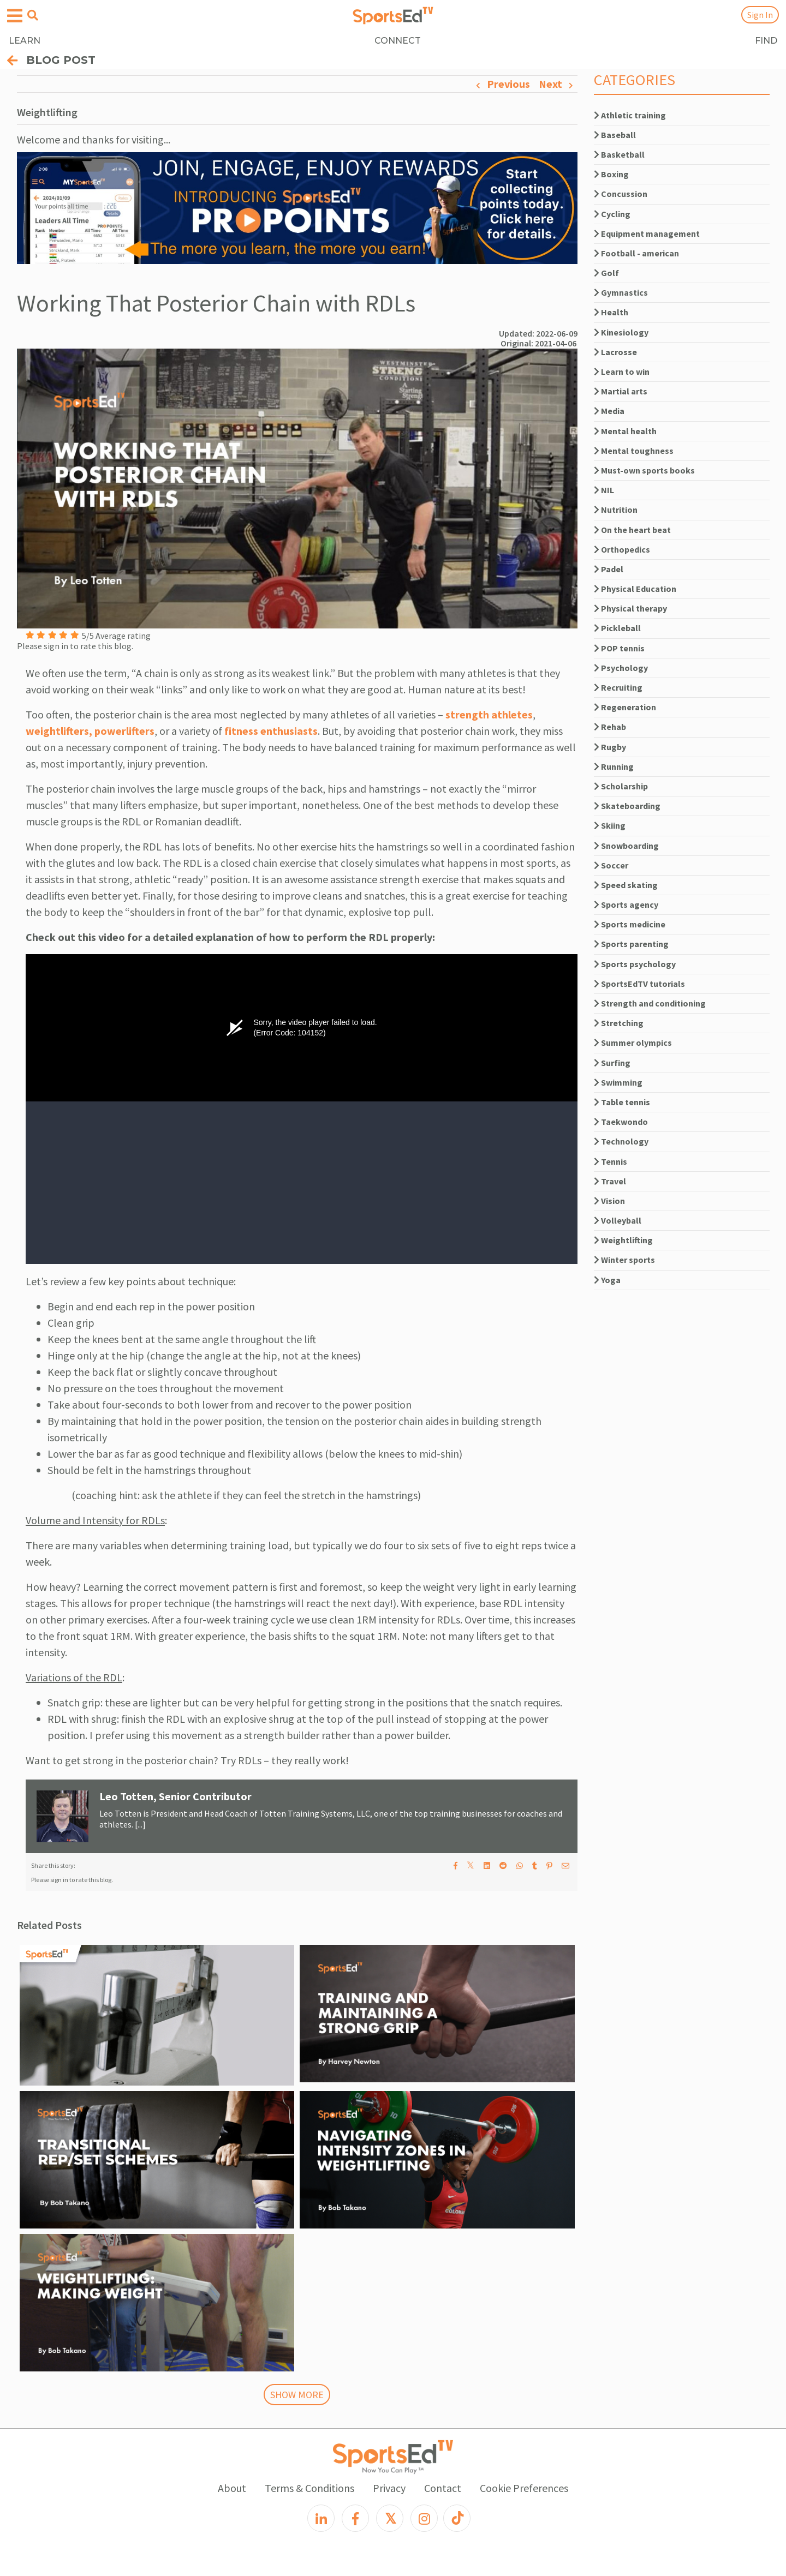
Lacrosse (615, 351)
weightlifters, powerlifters (90, 731)
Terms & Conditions (309, 2488)
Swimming (618, 1082)
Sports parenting (631, 943)
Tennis (610, 1161)
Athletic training (630, 115)
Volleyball (617, 1220)
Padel (608, 569)
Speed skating (626, 884)
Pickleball (617, 627)
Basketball (619, 154)
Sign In (760, 14)
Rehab (610, 726)
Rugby (610, 746)
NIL (604, 489)
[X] (389, 2518)
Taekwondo (621, 1121)
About (232, 2488)
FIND (766, 40)
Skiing (610, 825)
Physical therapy (630, 608)
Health (611, 312)
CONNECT (397, 40)
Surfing (612, 1062)
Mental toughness (634, 450)
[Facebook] (355, 2518)
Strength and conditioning (650, 1003)
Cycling (612, 213)
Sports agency (626, 904)
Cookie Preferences (524, 2488)
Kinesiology (621, 332)
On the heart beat (632, 529)
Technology (621, 1141)
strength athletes (489, 714)
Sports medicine (629, 924)
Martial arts (620, 391)
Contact (442, 2488)
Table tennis (622, 1102)
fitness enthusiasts (271, 731)
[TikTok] (457, 2518)
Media (609, 410)
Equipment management (647, 233)
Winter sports (624, 1259)
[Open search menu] (32, 15)
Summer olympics (633, 1042)
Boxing (611, 174)
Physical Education (635, 588)
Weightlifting (623, 1240)
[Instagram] (424, 2518)
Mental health (625, 431)
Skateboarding (627, 805)
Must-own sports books (644, 470)
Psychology (621, 667)
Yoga (607, 1279)
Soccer (611, 865)
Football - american (636, 253)
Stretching (619, 1022)
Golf (606, 272)
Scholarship (621, 786)
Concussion (620, 193)
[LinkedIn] (321, 2518)
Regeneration (625, 707)
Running (614, 766)
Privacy (389, 2488)
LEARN (24, 40)
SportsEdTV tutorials (639, 983)
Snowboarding (626, 845)
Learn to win (622, 371)
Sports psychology (635, 963)
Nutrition (616, 509)
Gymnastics (621, 292)
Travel (610, 1181)
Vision (609, 1200)
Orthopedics (622, 549)
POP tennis (619, 648)
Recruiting (618, 687)
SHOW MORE (297, 2394)
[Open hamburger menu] (14, 16)
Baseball (615, 134)
